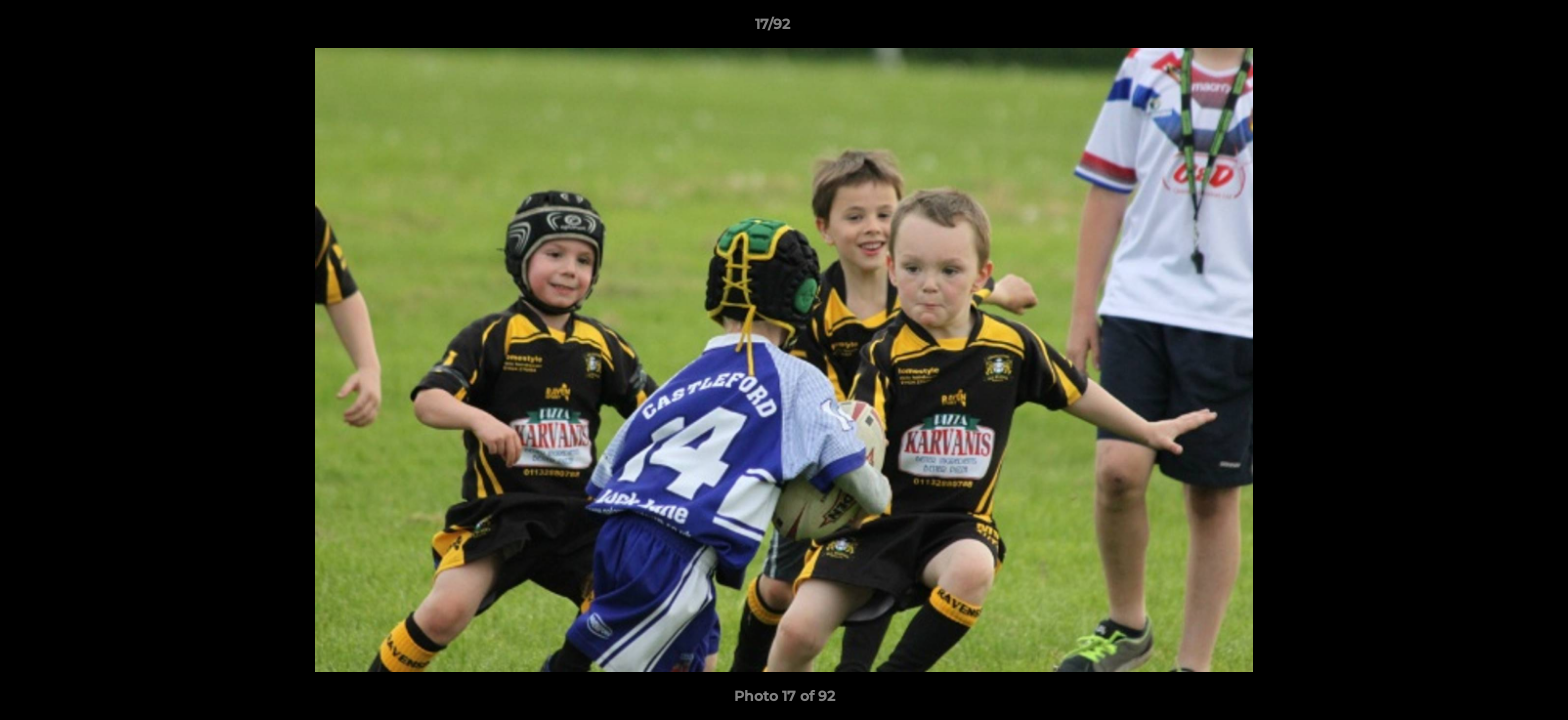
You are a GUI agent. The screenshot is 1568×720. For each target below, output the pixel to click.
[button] (1484, 29)
